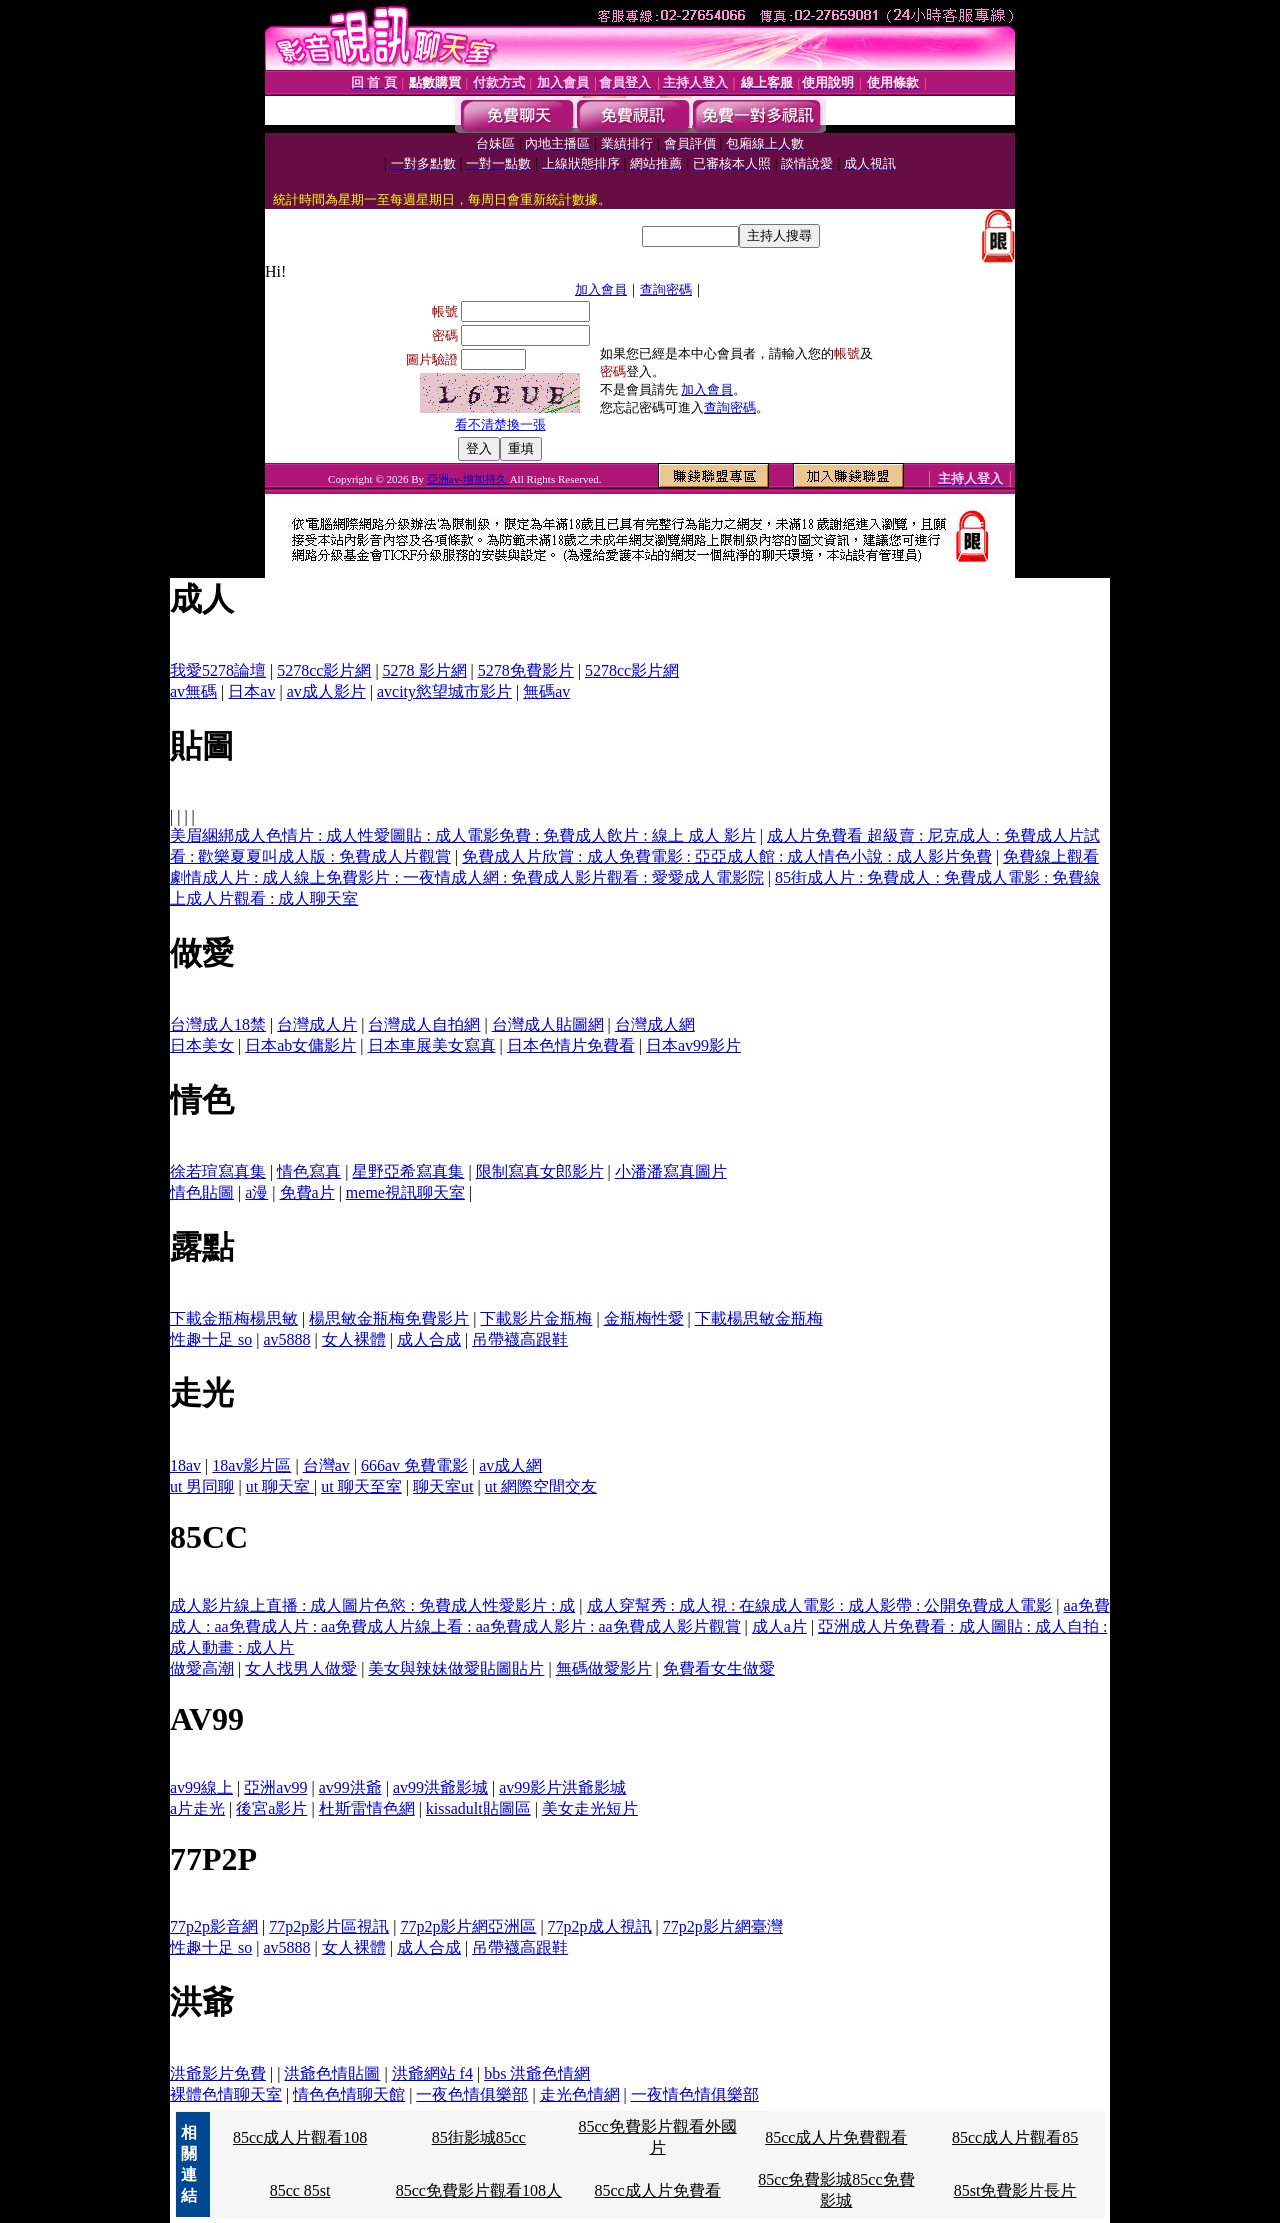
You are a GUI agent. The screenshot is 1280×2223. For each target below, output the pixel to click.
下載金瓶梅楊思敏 (234, 1318)
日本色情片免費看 (571, 1045)
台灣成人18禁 (218, 1024)
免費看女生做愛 (719, 1668)
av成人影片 (326, 691)
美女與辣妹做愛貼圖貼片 (456, 1668)
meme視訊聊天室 (405, 1192)
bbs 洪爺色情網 (537, 2073)
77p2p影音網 (214, 1926)
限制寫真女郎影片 (540, 1171)
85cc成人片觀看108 (300, 2137)
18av (185, 1465)
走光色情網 (580, 2094)
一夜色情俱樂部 (472, 2094)
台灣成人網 (655, 1024)
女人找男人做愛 (301, 1668)
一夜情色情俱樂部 (695, 2094)
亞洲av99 (275, 1787)
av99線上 (201, 1787)
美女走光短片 (590, 1808)
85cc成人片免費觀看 (836, 2137)
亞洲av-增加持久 (468, 479)
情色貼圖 (202, 1192)
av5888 (286, 1339)
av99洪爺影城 (440, 1787)
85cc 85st (300, 2190)
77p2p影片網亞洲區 (468, 1926)
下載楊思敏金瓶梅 (759, 1318)
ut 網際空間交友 (541, 1486)
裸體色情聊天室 (226, 2094)
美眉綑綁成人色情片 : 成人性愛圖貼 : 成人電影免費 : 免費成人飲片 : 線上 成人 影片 (463, 835)
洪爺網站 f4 (432, 2073)
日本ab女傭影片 (300, 1045)
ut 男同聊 (202, 1486)
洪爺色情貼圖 (332, 2073)
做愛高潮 (202, 1668)
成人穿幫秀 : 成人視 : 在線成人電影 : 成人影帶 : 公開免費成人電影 (820, 1605)
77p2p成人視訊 (600, 1926)
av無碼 (193, 691)
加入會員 (601, 289)
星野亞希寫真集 (408, 1171)
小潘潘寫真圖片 (671, 1171)
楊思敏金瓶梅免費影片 (389, 1318)
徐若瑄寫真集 (218, 1171)
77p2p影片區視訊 (329, 1926)
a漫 (256, 1192)
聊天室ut (443, 1486)
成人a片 (779, 1626)
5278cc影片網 (324, 670)
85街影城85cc (479, 2137)
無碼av (546, 691)
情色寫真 (309, 1171)
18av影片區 (251, 1465)
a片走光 (197, 1808)
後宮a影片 (271, 1808)
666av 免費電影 (414, 1465)
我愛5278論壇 (218, 670)
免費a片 (307, 1192)
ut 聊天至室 (361, 1486)
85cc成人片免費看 (657, 2190)
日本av (251, 691)
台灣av (326, 1465)
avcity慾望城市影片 (444, 691)
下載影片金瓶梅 (536, 1318)
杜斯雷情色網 (367, 1808)
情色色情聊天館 (349, 2094)
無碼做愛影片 (604, 1668)
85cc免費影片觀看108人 (479, 2190)
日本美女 (202, 1045)
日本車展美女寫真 (432, 1045)
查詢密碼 (666, 289)
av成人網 (510, 1465)
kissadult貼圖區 (478, 1808)
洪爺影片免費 (218, 2073)
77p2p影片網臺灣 (723, 1926)
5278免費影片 (526, 670)
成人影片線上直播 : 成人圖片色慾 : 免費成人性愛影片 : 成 (372, 1605)
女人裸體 (354, 1339)
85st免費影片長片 (1015, 2190)
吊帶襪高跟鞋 (520, 1339)
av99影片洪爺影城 (562, 1787)
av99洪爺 (350, 1787)
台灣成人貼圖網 (548, 1024)
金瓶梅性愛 (644, 1318)
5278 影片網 (425, 670)
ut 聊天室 (280, 1486)
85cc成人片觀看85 (1015, 2137)
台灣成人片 (317, 1024)
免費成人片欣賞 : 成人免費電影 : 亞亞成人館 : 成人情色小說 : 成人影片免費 (727, 856)
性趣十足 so (211, 1339)
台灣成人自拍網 (424, 1024)
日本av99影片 (693, 1045)
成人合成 (429, 1339)
